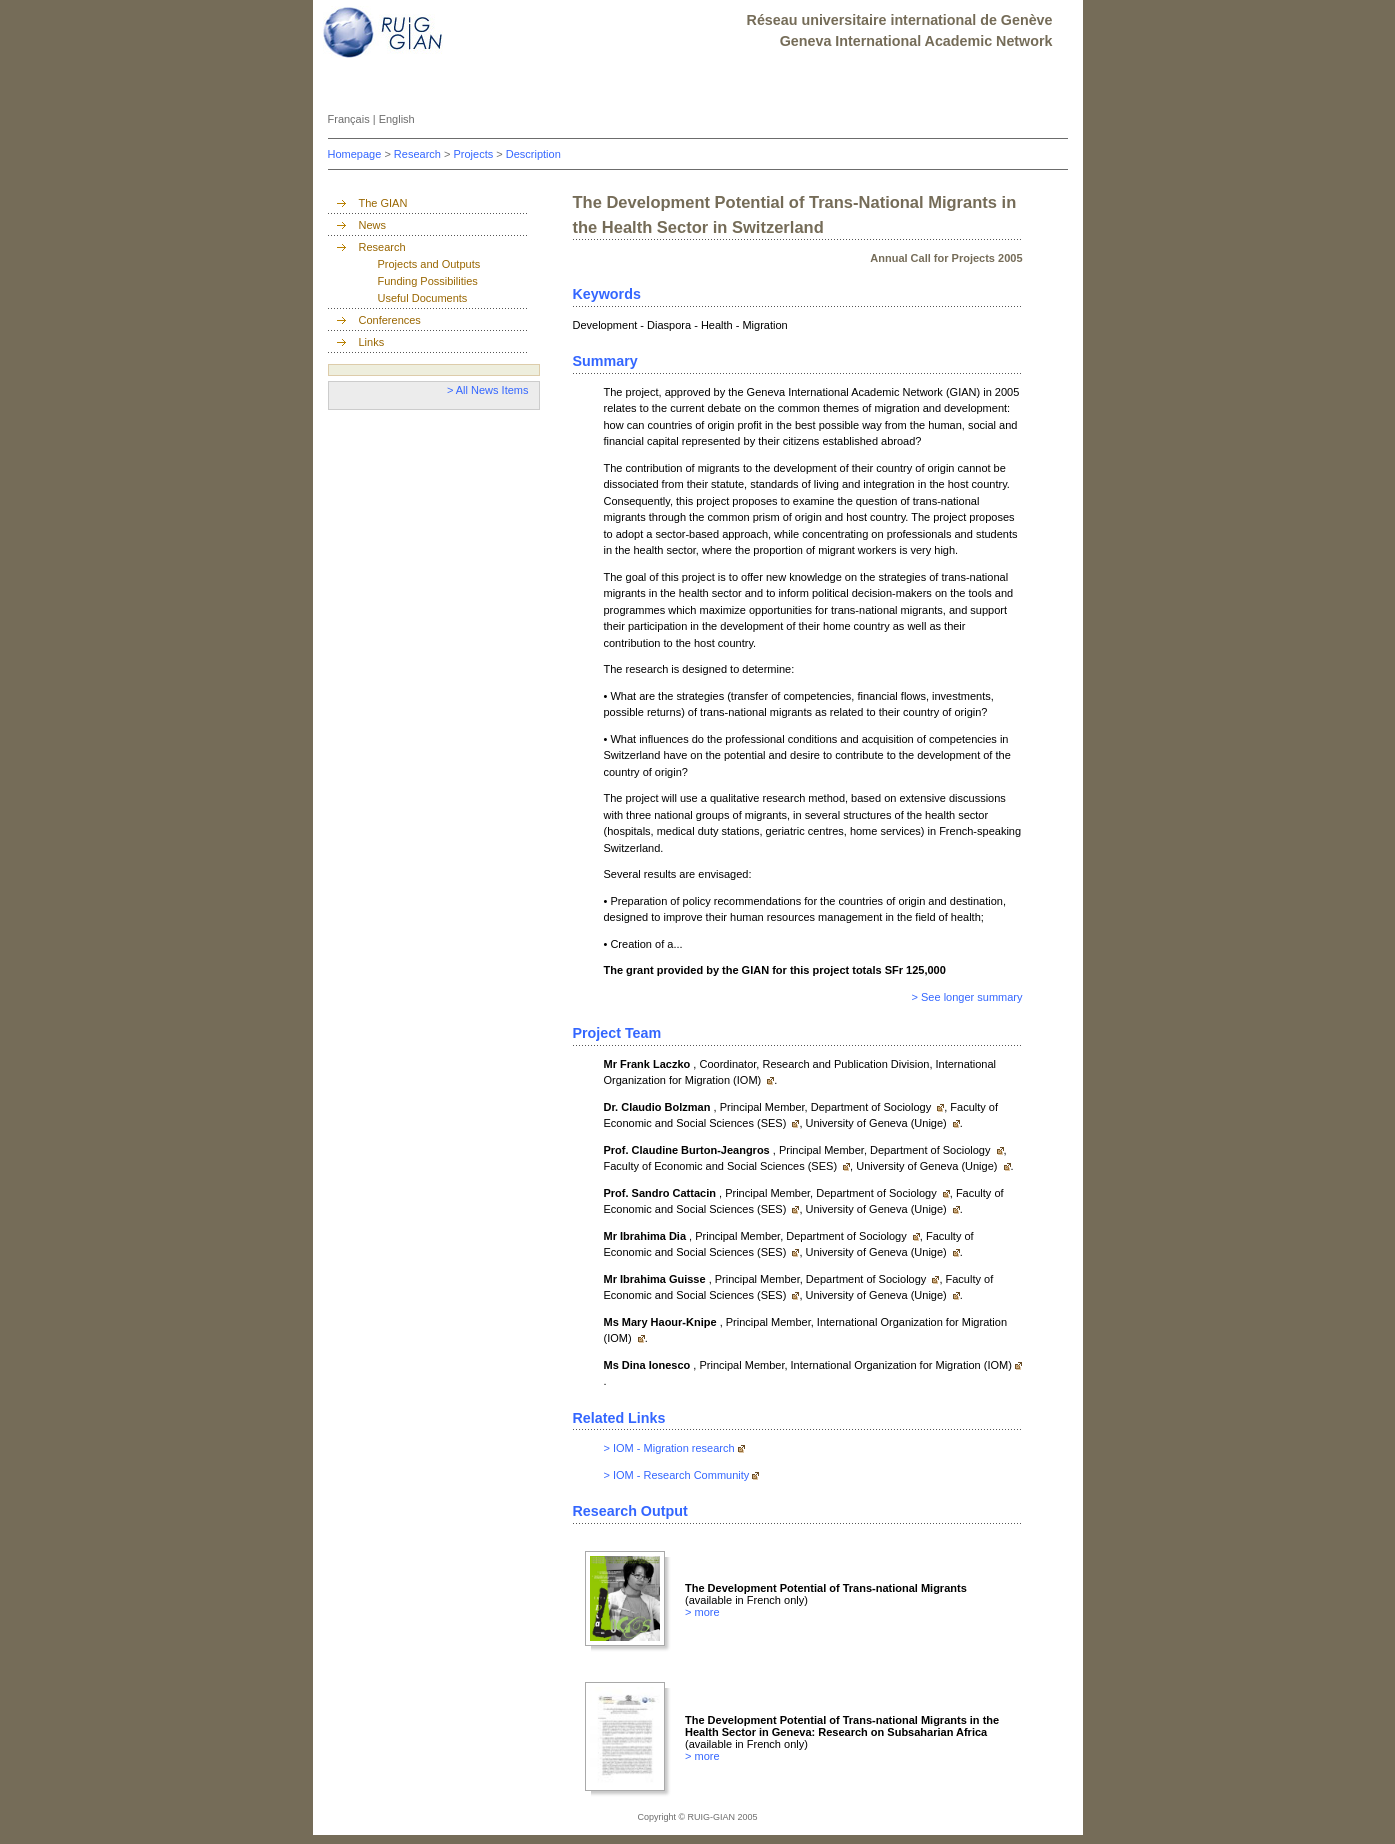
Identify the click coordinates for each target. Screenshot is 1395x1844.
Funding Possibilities (428, 281)
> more (702, 1612)
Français (350, 119)
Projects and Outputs (429, 264)
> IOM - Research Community (677, 1475)
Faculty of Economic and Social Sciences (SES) (722, 1166)
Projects (474, 154)
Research (419, 154)
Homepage (356, 154)
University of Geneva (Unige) (878, 1123)
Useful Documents (423, 298)
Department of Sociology (873, 1107)
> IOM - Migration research (669, 1448)
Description (533, 154)
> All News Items (488, 390)
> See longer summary (967, 997)
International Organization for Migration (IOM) (901, 1365)
